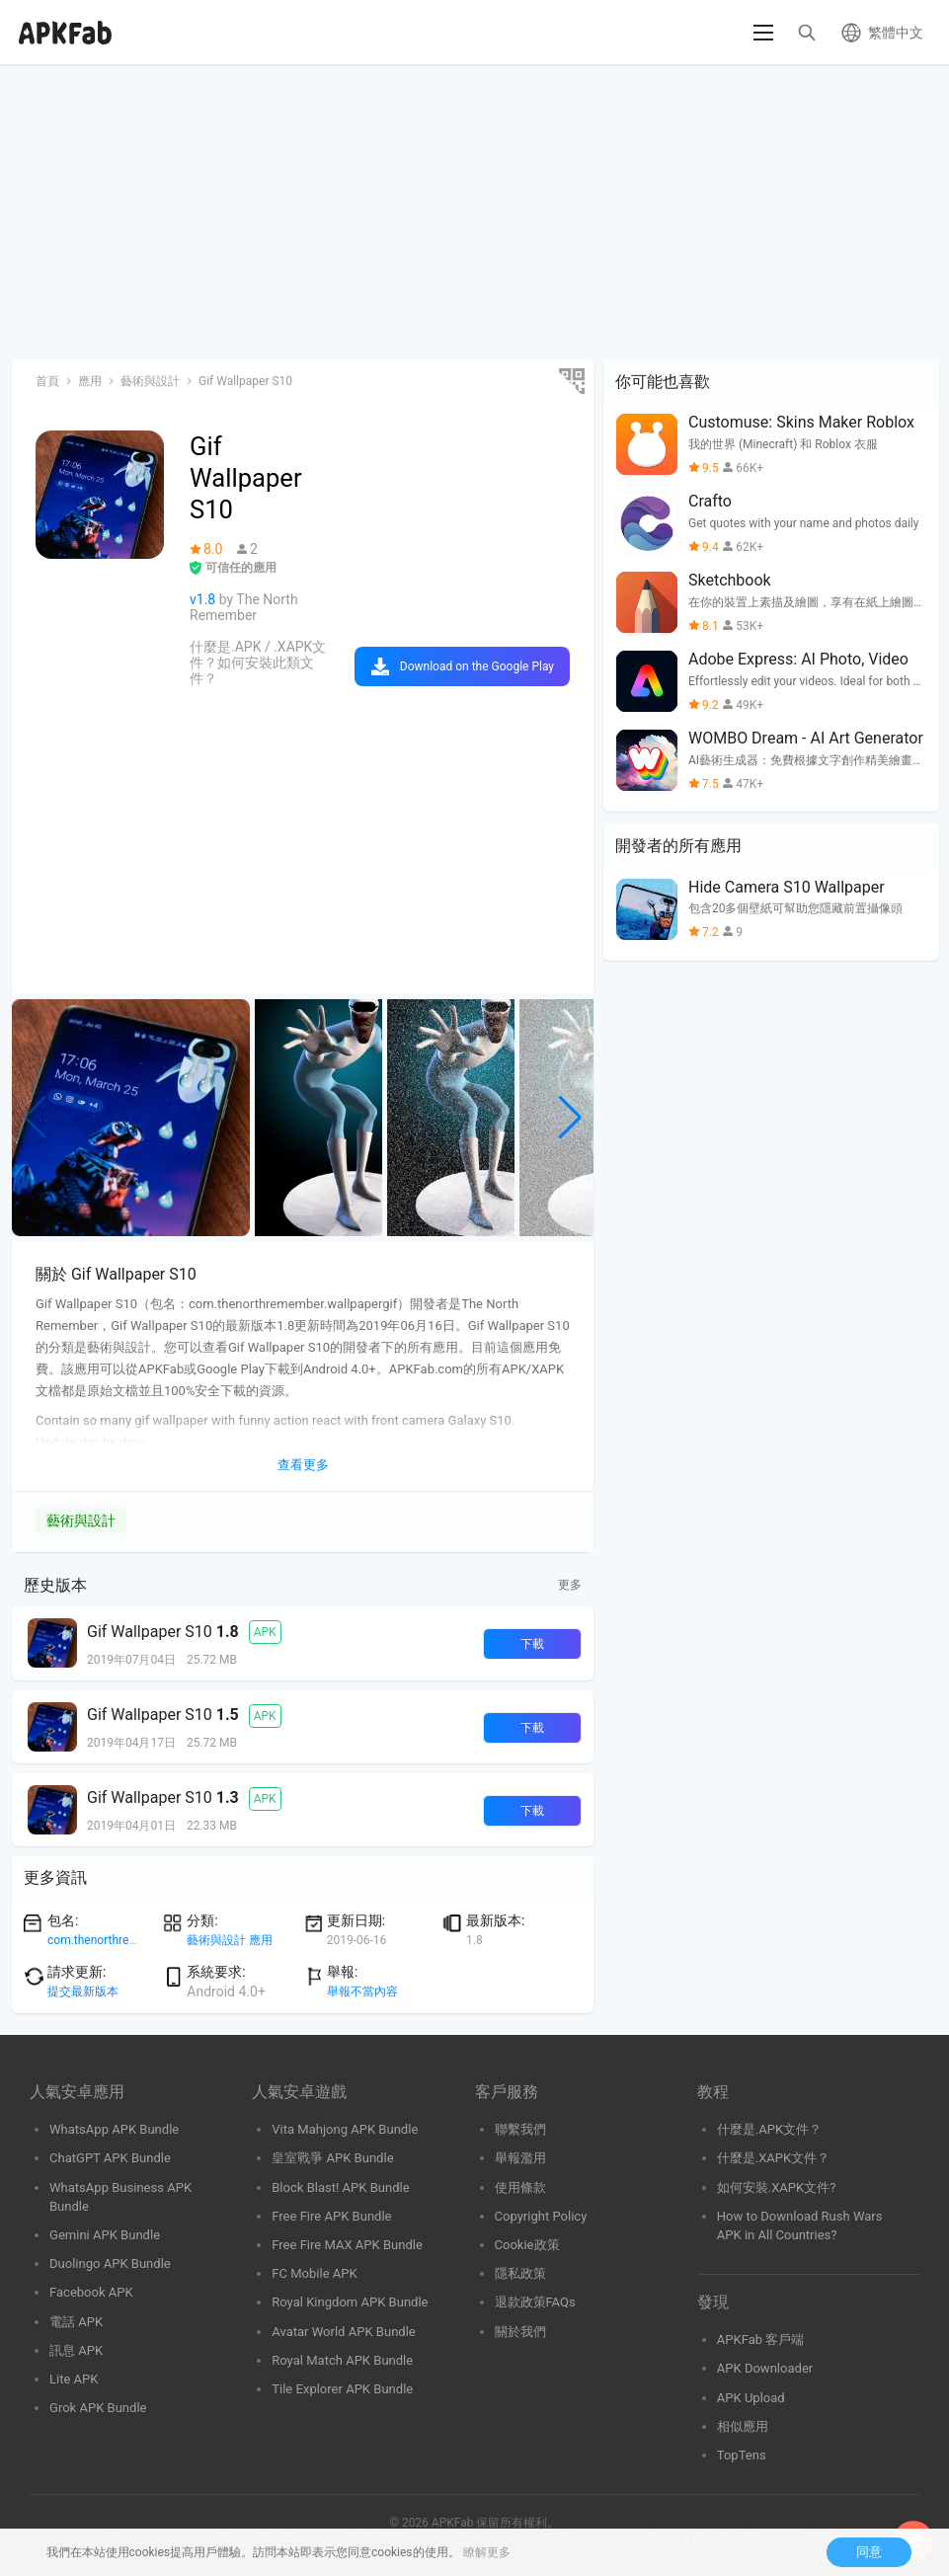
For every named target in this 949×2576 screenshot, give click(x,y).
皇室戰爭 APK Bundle (332, 2157)
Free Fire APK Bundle (331, 2216)
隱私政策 (520, 2273)
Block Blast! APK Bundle (340, 2187)
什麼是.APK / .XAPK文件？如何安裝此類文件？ (258, 662)
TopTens (741, 2455)
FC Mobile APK (314, 2273)
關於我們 (520, 2331)
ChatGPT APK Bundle (110, 2157)
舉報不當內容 (362, 1991)
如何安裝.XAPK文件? (776, 2187)
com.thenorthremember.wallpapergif (143, 1940)
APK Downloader (765, 2368)
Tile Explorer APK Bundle (342, 2388)
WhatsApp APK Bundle (114, 2129)
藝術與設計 (81, 1520)
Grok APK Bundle (98, 2407)
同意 (869, 2551)
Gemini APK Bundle (104, 2234)
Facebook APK (91, 2292)
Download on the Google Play (477, 666)
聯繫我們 (520, 2129)
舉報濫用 (520, 2157)
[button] (570, 1117)
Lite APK (74, 2379)
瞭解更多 (487, 2552)
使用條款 (520, 2187)
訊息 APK (76, 2350)
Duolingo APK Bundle (110, 2263)
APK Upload (751, 2397)
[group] (131, 1117)
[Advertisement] (474, 213)
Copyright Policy (541, 2216)
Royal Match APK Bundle (342, 2360)
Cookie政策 (527, 2244)
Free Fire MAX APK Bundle (347, 2244)
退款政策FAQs (535, 2302)
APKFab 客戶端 (761, 2339)
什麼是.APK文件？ (769, 2129)
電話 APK (76, 2321)
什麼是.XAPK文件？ (773, 2157)
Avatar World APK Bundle (344, 2331)
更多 (570, 1585)
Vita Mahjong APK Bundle (345, 2129)
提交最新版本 (83, 1991)
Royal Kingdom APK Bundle (350, 2302)
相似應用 (742, 2426)
